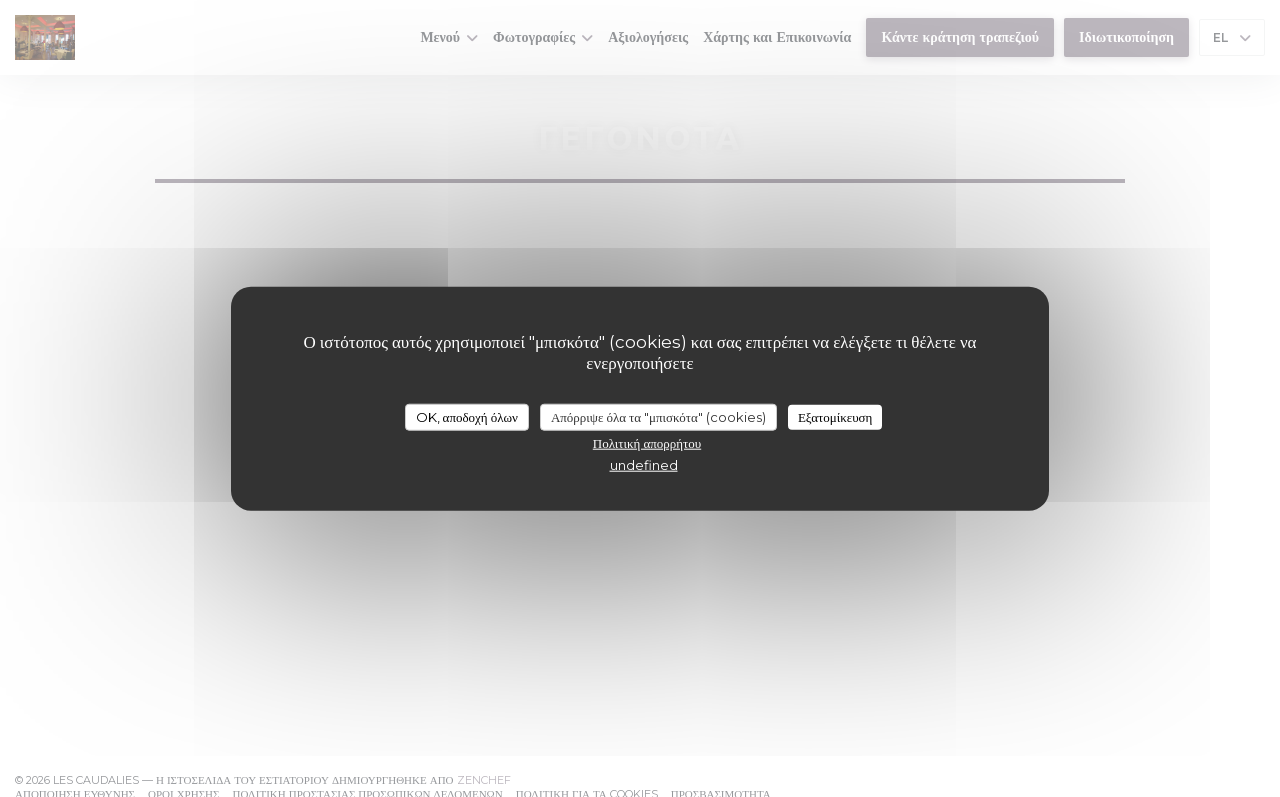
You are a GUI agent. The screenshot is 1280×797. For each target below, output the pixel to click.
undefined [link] (644, 465)
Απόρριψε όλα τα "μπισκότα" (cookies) (658, 416)
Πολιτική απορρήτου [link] (647, 443)
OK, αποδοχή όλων (467, 416)
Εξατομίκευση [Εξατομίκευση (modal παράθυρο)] (835, 416)
